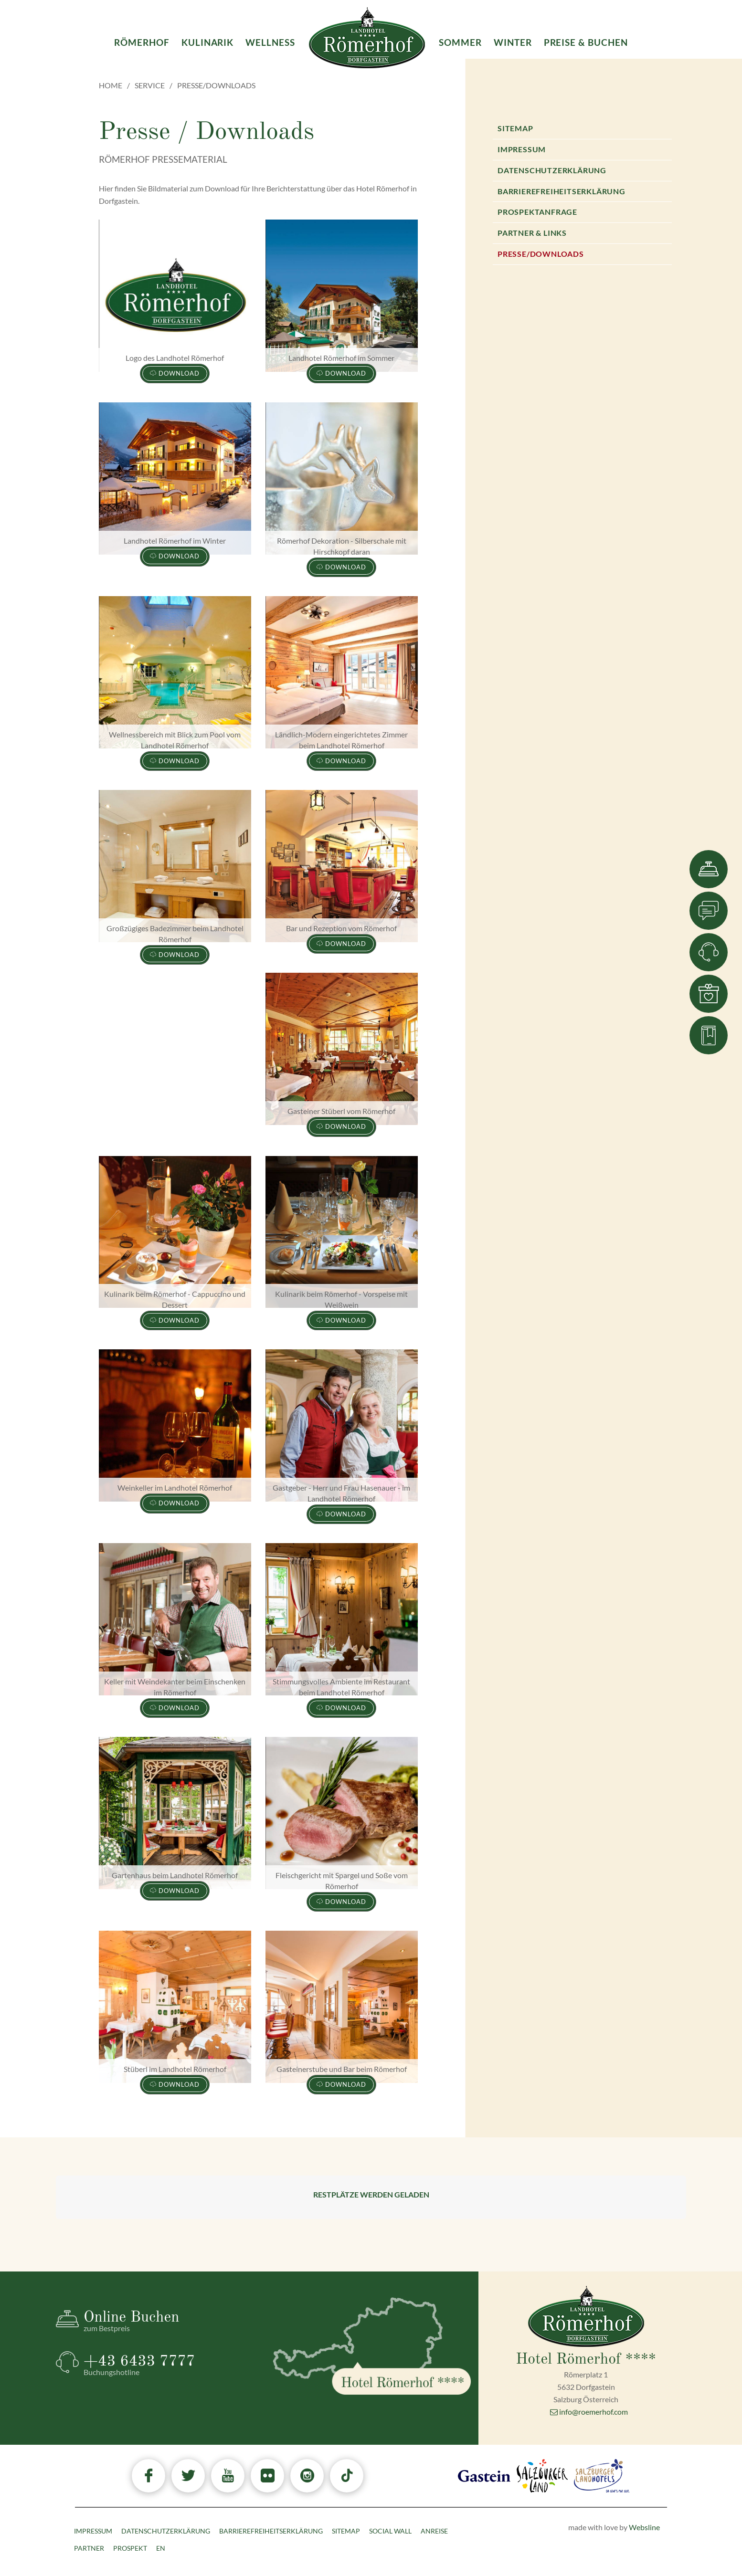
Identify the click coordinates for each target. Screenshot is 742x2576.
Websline (644, 2527)
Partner (89, 2548)
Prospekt (130, 2548)
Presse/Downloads (541, 253)
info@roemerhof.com (589, 2411)
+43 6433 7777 (170, 2365)
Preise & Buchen (586, 42)
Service (150, 85)
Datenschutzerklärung (552, 170)
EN (160, 2548)
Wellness (270, 42)
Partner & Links (532, 232)
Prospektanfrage (537, 211)
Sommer (460, 42)
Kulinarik (207, 42)
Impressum (522, 149)
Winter (513, 42)
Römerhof (142, 42)
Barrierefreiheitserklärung (561, 191)
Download (175, 373)
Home (110, 85)
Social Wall (390, 2531)
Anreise (434, 2531)
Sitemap (515, 128)
